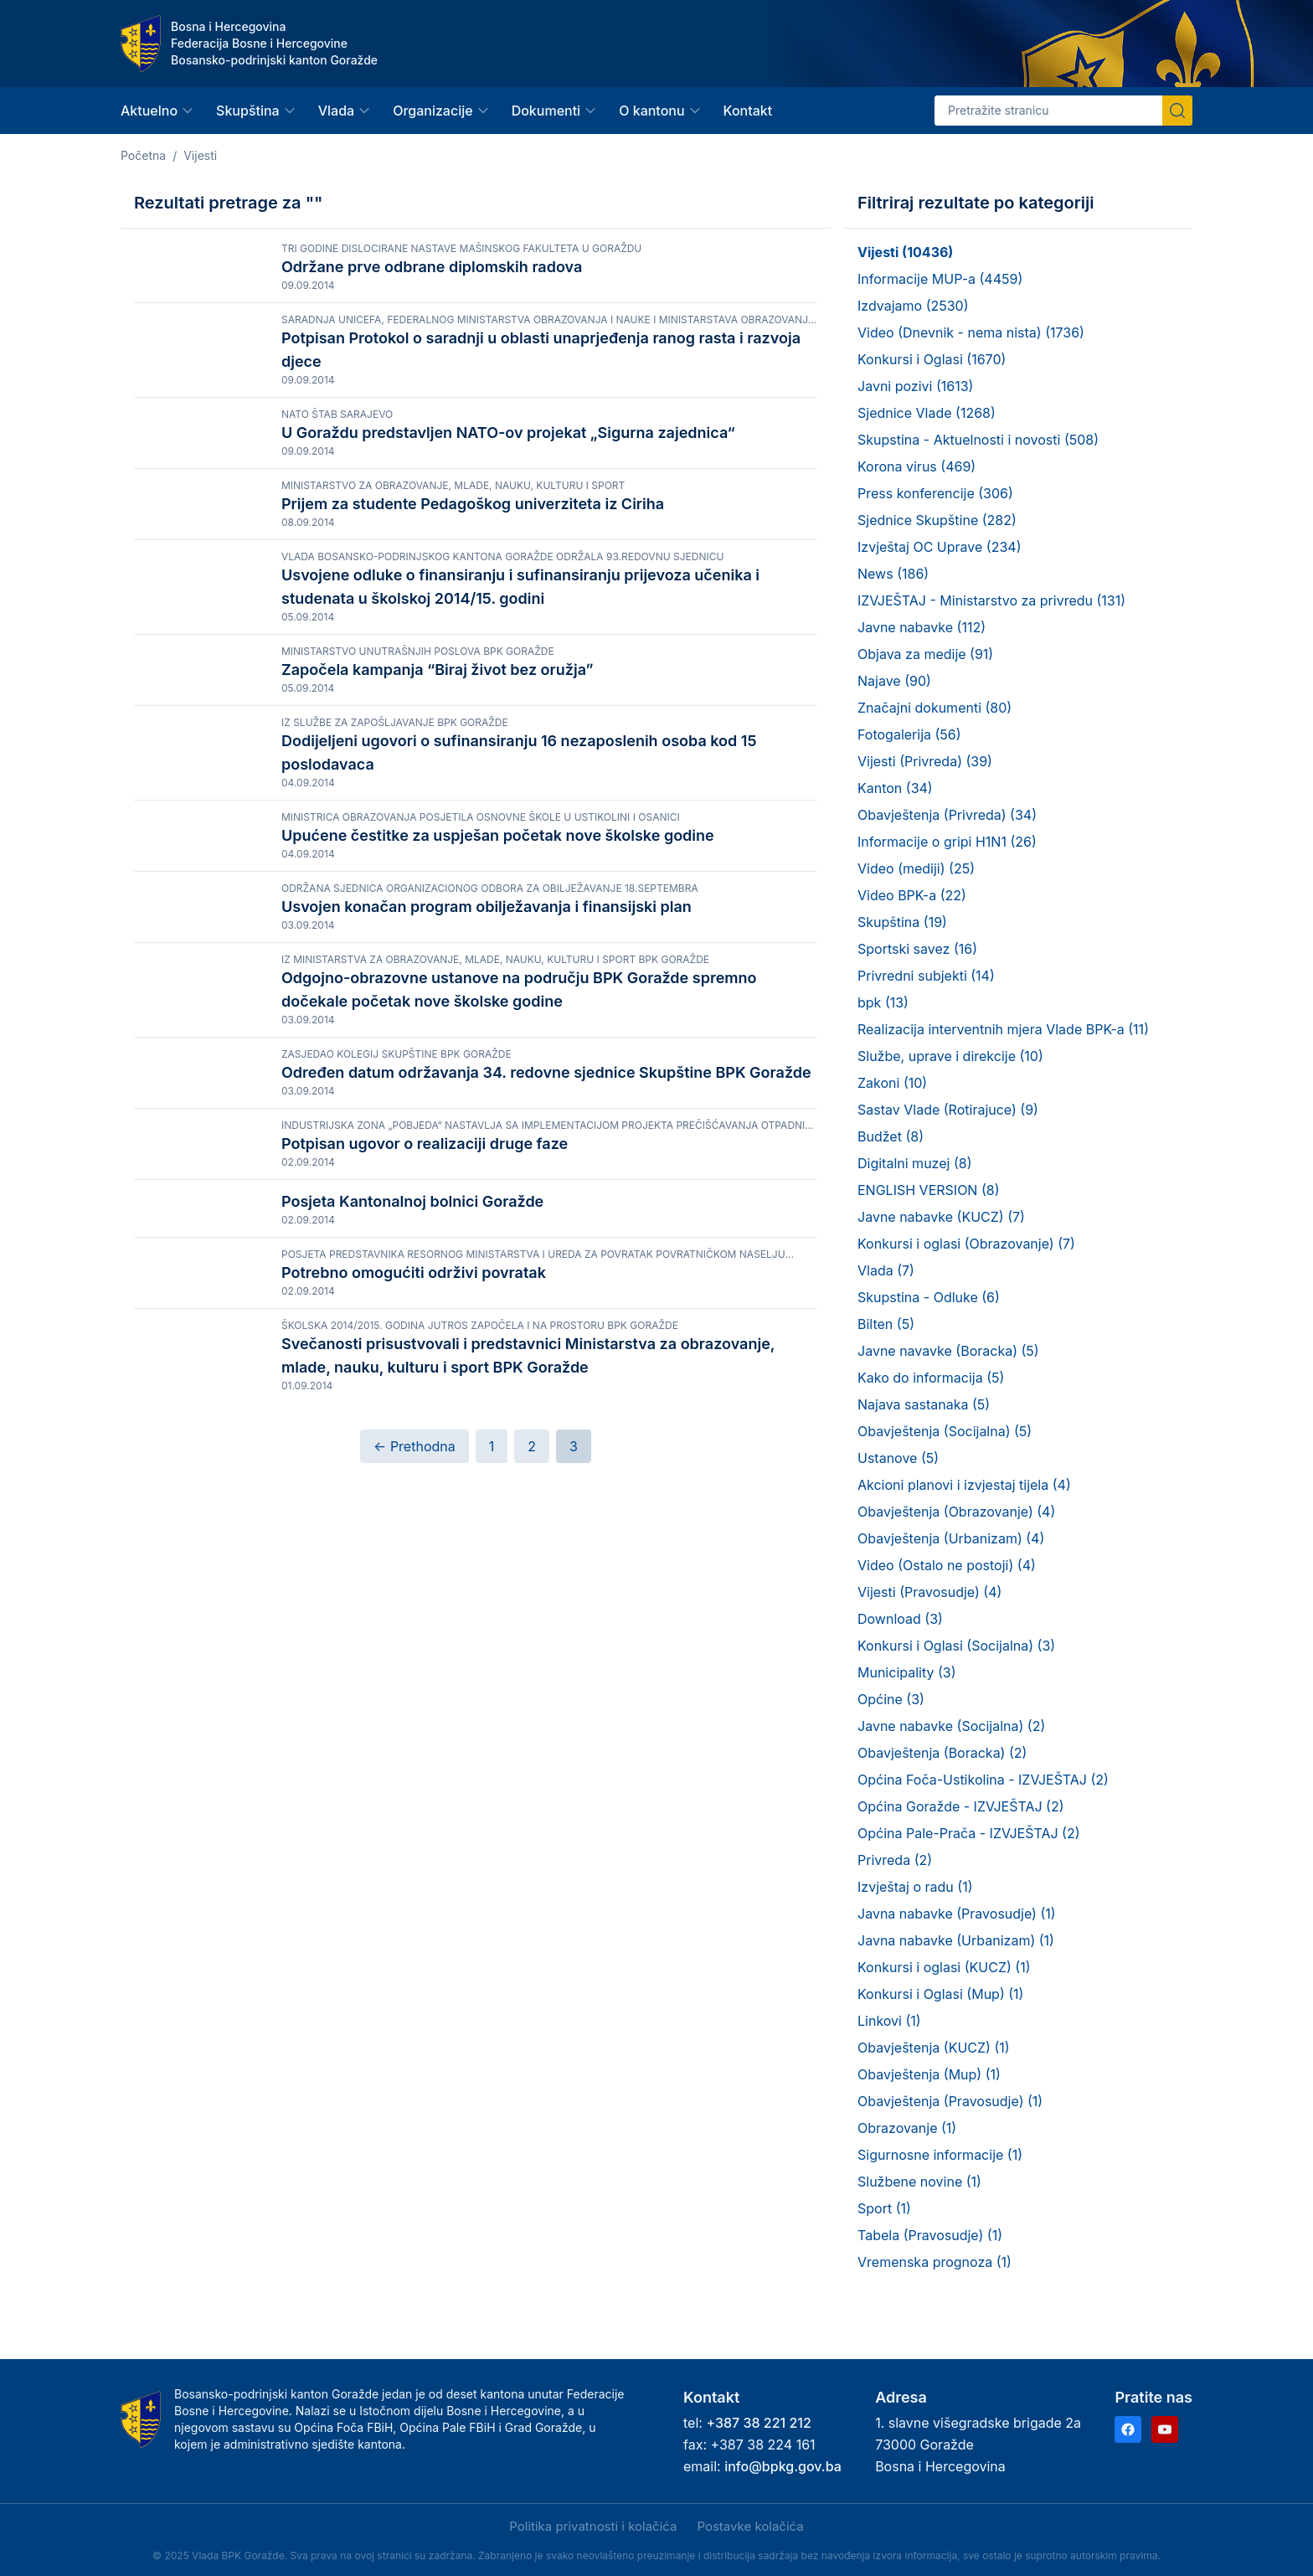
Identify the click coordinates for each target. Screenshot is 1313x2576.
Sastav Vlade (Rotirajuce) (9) (947, 1109)
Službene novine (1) (919, 2181)
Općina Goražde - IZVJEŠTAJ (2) (960, 1806)
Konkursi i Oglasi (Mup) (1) (940, 1994)
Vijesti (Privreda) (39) (924, 761)
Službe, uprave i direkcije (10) (950, 1056)
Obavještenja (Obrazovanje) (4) (956, 1511)
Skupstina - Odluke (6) (928, 1297)
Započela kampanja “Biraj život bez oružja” (437, 818)
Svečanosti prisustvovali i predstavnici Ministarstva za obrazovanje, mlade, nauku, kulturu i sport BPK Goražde (528, 1816)
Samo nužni (296, 2528)
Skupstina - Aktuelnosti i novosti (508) (978, 439)
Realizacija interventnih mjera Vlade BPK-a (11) (1003, 1029)
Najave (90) (894, 680)
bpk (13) (883, 1002)
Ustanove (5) (898, 1458)
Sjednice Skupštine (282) (937, 520)
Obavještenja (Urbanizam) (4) (950, 1538)
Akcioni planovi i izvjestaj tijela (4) (964, 1484)
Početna (143, 155)
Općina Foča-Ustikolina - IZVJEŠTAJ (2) (983, 1779)
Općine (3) (890, 1699)
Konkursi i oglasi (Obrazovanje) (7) (966, 1243)
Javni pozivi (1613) (915, 386)
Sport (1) (884, 2208)
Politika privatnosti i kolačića (593, 2526)
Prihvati (116, 2528)
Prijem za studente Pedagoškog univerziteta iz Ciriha (472, 597)
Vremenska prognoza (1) (934, 2262)
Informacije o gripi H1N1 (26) (947, 841)
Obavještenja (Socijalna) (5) (944, 1431)
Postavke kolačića (750, 2526)
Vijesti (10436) (905, 252)
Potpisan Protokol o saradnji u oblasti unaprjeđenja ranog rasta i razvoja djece (541, 389)
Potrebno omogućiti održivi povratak (413, 1694)
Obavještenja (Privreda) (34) (947, 814)
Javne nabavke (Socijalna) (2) (951, 1726)
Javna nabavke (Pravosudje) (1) (956, 1913)
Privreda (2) (894, 1860)
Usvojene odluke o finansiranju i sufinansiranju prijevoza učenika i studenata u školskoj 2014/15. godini (520, 718)
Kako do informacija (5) (930, 1377)
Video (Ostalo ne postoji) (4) (946, 1565)
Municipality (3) (906, 1672)
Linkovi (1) (889, 2020)
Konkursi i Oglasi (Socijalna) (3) (956, 1645)
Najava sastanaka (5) (923, 1404)
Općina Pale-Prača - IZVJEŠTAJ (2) (968, 1833)
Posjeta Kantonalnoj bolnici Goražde (412, 1570)
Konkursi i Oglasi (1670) (931, 359)
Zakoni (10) (892, 1082)
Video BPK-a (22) (911, 895)
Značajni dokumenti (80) (934, 707)
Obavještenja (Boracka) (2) (942, 1752)
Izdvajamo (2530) (913, 305)
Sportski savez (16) (917, 948)
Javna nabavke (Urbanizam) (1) (955, 1940)
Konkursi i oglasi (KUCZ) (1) (943, 1967)
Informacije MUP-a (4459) (939, 278)
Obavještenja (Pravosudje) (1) (950, 2101)
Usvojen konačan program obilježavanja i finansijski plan (486, 1143)
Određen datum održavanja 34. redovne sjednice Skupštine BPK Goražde (546, 1364)
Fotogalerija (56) (909, 734)
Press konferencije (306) (935, 493)
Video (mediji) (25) (916, 868)
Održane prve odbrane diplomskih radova (431, 267)
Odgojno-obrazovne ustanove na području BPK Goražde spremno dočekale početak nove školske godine (518, 1264)
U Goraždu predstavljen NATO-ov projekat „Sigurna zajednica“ (508, 487)
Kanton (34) (895, 788)
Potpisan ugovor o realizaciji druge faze (424, 1473)
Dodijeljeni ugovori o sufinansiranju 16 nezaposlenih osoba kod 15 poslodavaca (518, 935)
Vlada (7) (885, 1270)
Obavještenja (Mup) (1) (929, 2074)
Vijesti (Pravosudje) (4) (929, 1592)
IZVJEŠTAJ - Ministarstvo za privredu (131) (991, 600)
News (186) (893, 573)
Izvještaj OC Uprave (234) (939, 546)
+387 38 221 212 (758, 2422)
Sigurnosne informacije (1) (939, 2154)
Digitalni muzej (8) (914, 1163)
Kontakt (748, 110)
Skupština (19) (902, 922)
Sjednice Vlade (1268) (926, 412)
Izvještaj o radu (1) (914, 1886)
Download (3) (900, 1618)
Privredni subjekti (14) (926, 975)
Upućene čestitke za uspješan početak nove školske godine (497, 1033)
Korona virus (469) (916, 466)
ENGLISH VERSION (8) (928, 1190)
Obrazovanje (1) (906, 2128)
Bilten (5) (885, 1324)
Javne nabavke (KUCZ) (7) (941, 1216)
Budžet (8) (890, 1136)
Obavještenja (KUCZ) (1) (933, 2047)
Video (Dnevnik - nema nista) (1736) (970, 332)
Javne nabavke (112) (921, 627)
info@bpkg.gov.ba (783, 2466)
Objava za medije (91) (925, 654)
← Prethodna (414, 1922)
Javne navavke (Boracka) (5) (948, 1350)
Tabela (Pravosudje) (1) (929, 2235)
